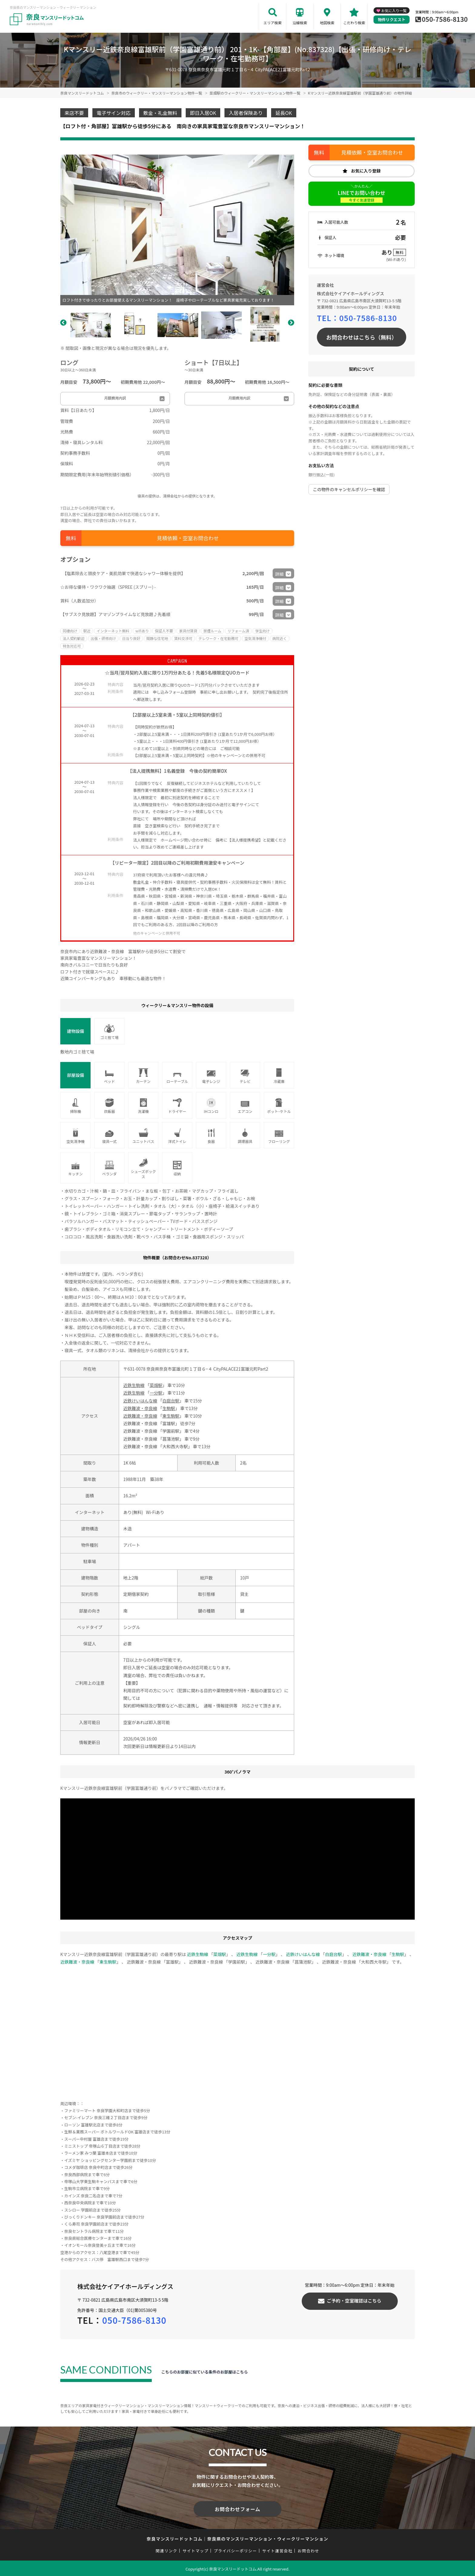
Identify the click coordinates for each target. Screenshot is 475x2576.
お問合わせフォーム (237, 2508)
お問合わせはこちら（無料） (361, 337)
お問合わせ (309, 2549)
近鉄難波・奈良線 (140, 1408)
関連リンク (167, 2549)
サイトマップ (196, 2549)
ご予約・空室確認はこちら (354, 2300)
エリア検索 (273, 22)
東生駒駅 (170, 1416)
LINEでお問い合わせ (361, 196)
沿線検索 (300, 22)
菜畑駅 (156, 1385)
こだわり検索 (354, 22)
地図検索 (327, 22)
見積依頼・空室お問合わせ (188, 538)
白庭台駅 (170, 1401)
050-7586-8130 (445, 19)
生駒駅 (168, 1408)
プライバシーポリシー (235, 2549)
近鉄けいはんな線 (140, 1401)
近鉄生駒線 (133, 1385)
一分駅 (156, 1393)
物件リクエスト (391, 19)
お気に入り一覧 (394, 10)
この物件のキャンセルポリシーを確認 (349, 489)
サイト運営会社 (277, 2549)
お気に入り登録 (366, 171)
